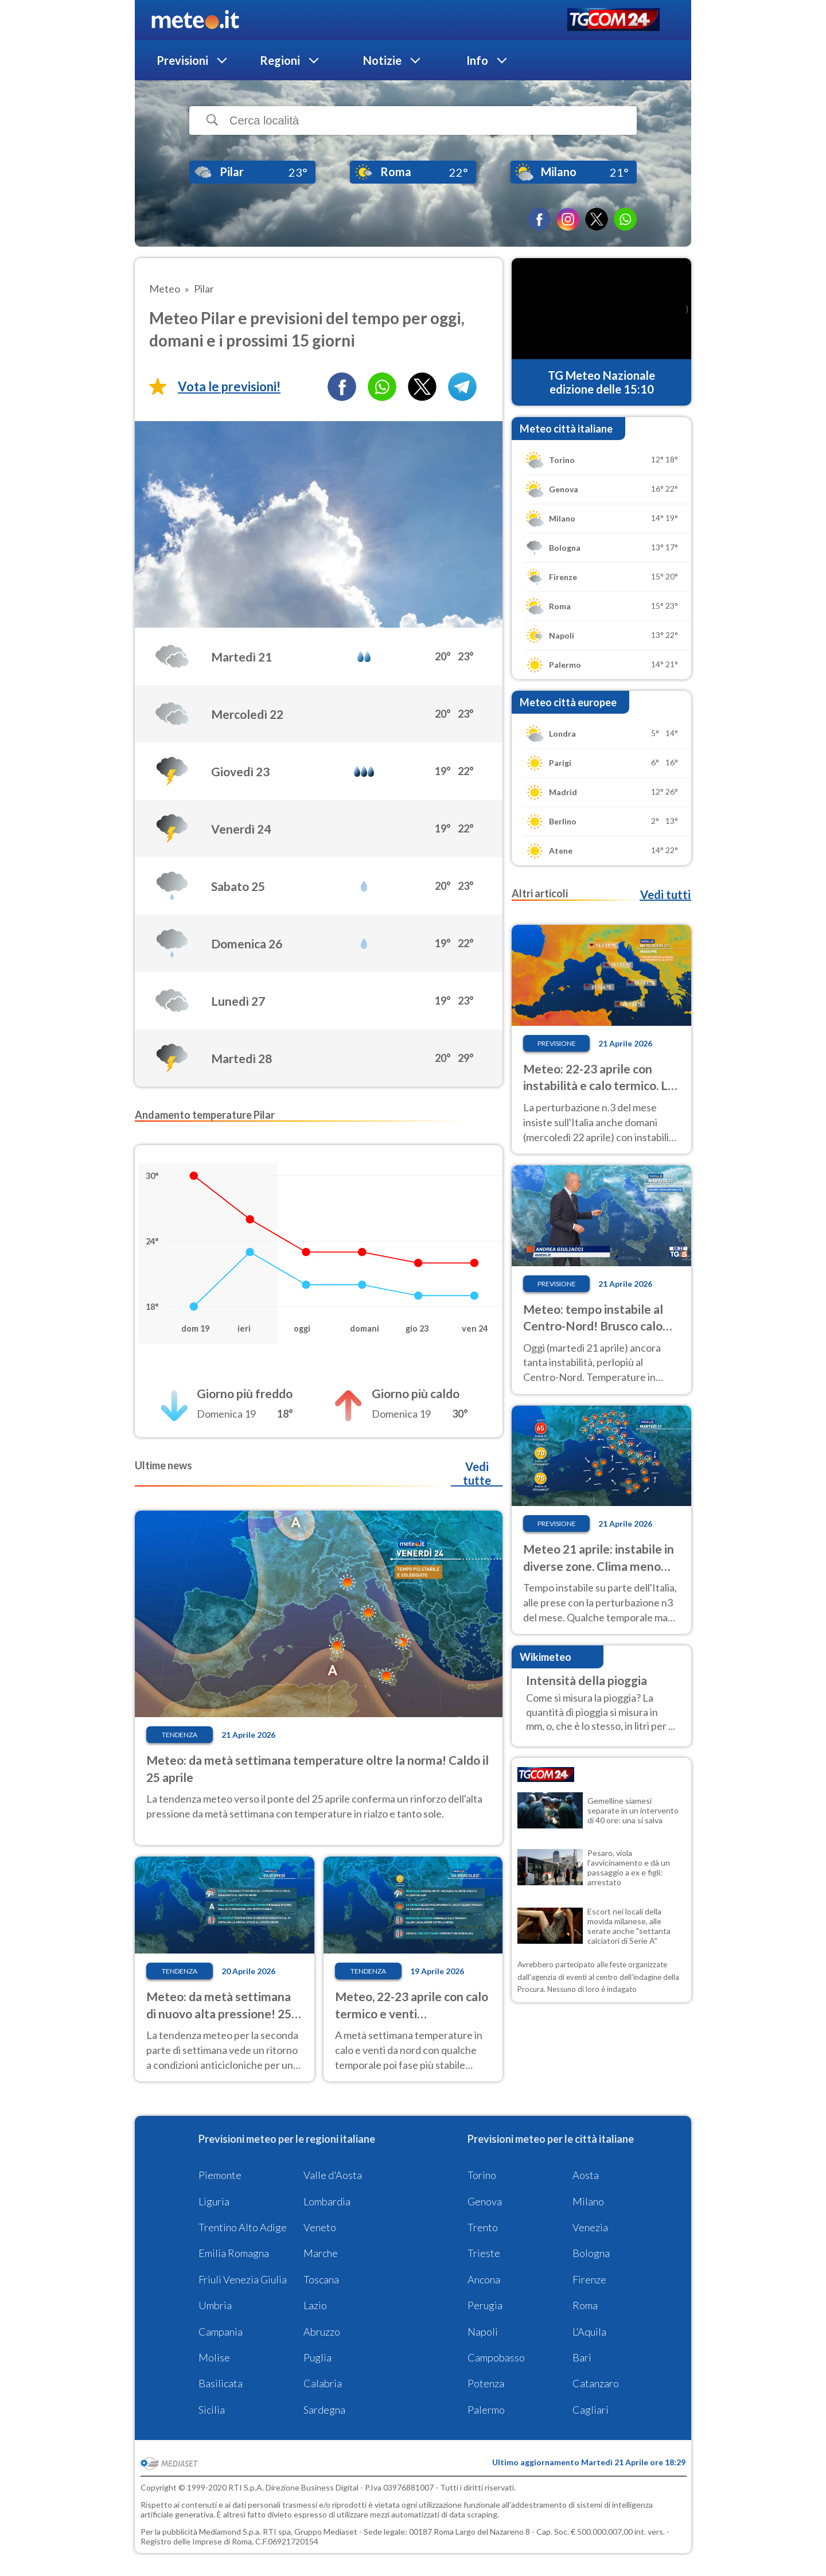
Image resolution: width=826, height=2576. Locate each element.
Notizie (382, 60)
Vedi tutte (477, 1473)
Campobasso (496, 2357)
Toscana (321, 2279)
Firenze (589, 2279)
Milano (588, 2201)
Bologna (591, 2253)
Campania (220, 2331)
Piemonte (219, 2175)
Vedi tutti (665, 894)
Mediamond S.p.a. (230, 2531)
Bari (581, 2357)
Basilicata (220, 2383)
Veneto (319, 2227)
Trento (482, 2227)
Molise (214, 2357)
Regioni (280, 60)
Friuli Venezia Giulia (242, 2279)
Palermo (486, 2409)
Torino (481, 2175)
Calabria (322, 2383)
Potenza (485, 2383)
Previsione (556, 1043)
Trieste (483, 2253)
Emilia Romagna (233, 2253)
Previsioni (182, 60)
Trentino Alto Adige (242, 2227)
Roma (585, 2305)
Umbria (215, 2305)
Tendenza (179, 1734)
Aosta (585, 2175)
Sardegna (324, 2409)
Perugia (484, 2305)
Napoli (482, 2331)
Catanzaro (595, 2383)
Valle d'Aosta (332, 2175)
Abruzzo (321, 2331)
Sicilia (211, 2409)
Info (477, 60)
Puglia (317, 2357)
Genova (484, 2201)
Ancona (483, 2279)
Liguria (213, 2201)
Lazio (315, 2305)
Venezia (590, 2227)
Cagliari (590, 2409)
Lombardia (326, 2201)
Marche (320, 2253)
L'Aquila (589, 2331)
